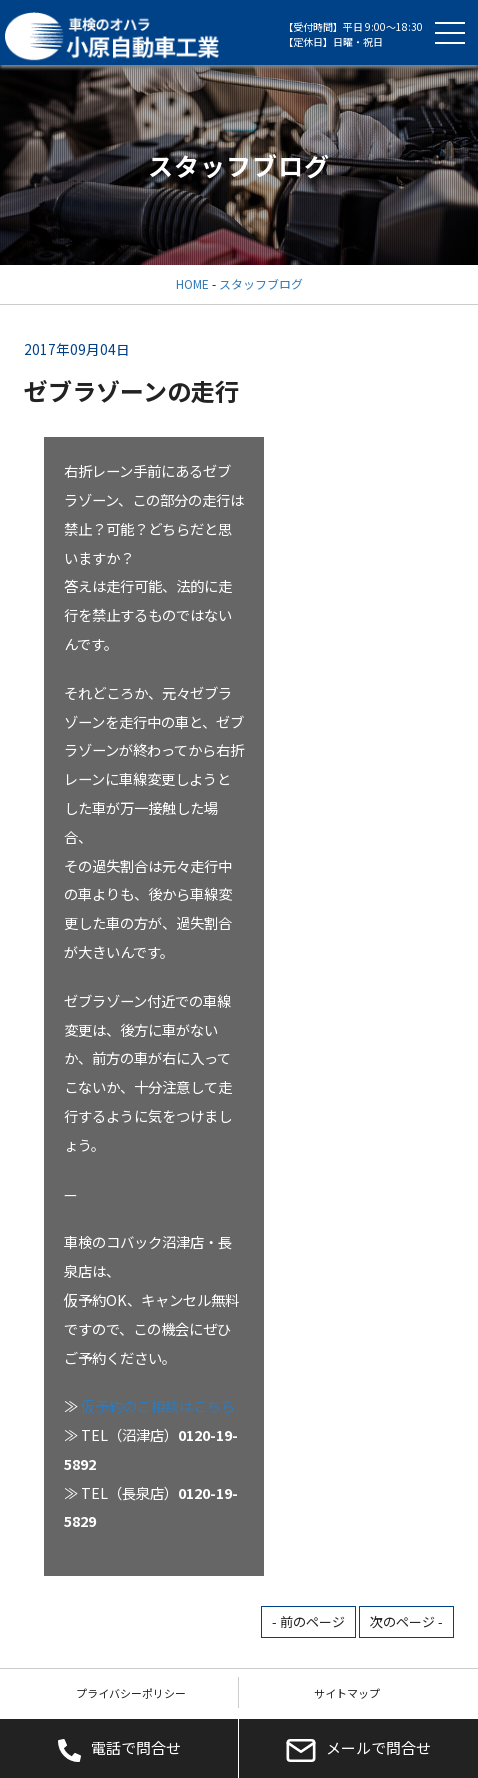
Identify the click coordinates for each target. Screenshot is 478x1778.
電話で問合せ (119, 1749)
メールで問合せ (358, 1749)
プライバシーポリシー (131, 1693)
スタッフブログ (261, 283)
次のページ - (406, 1621)
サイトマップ (347, 1693)
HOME (192, 283)
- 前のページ (308, 1621)
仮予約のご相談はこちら (158, 1405)
